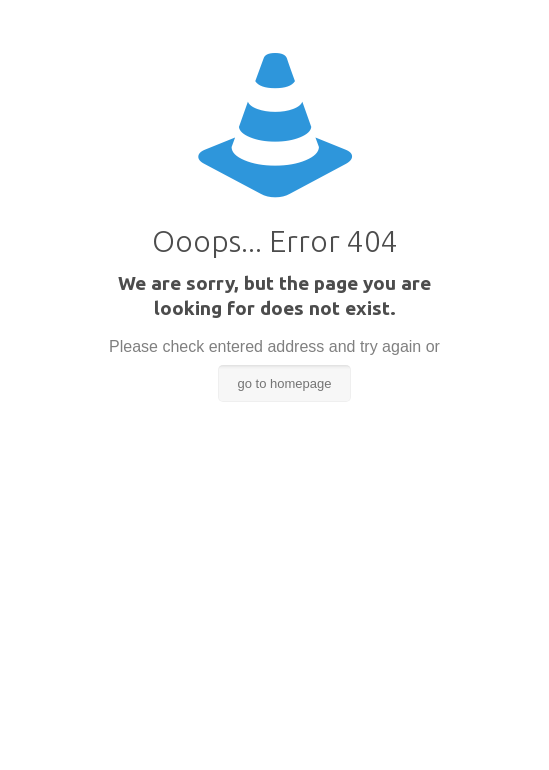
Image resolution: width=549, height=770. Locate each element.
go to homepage (285, 383)
